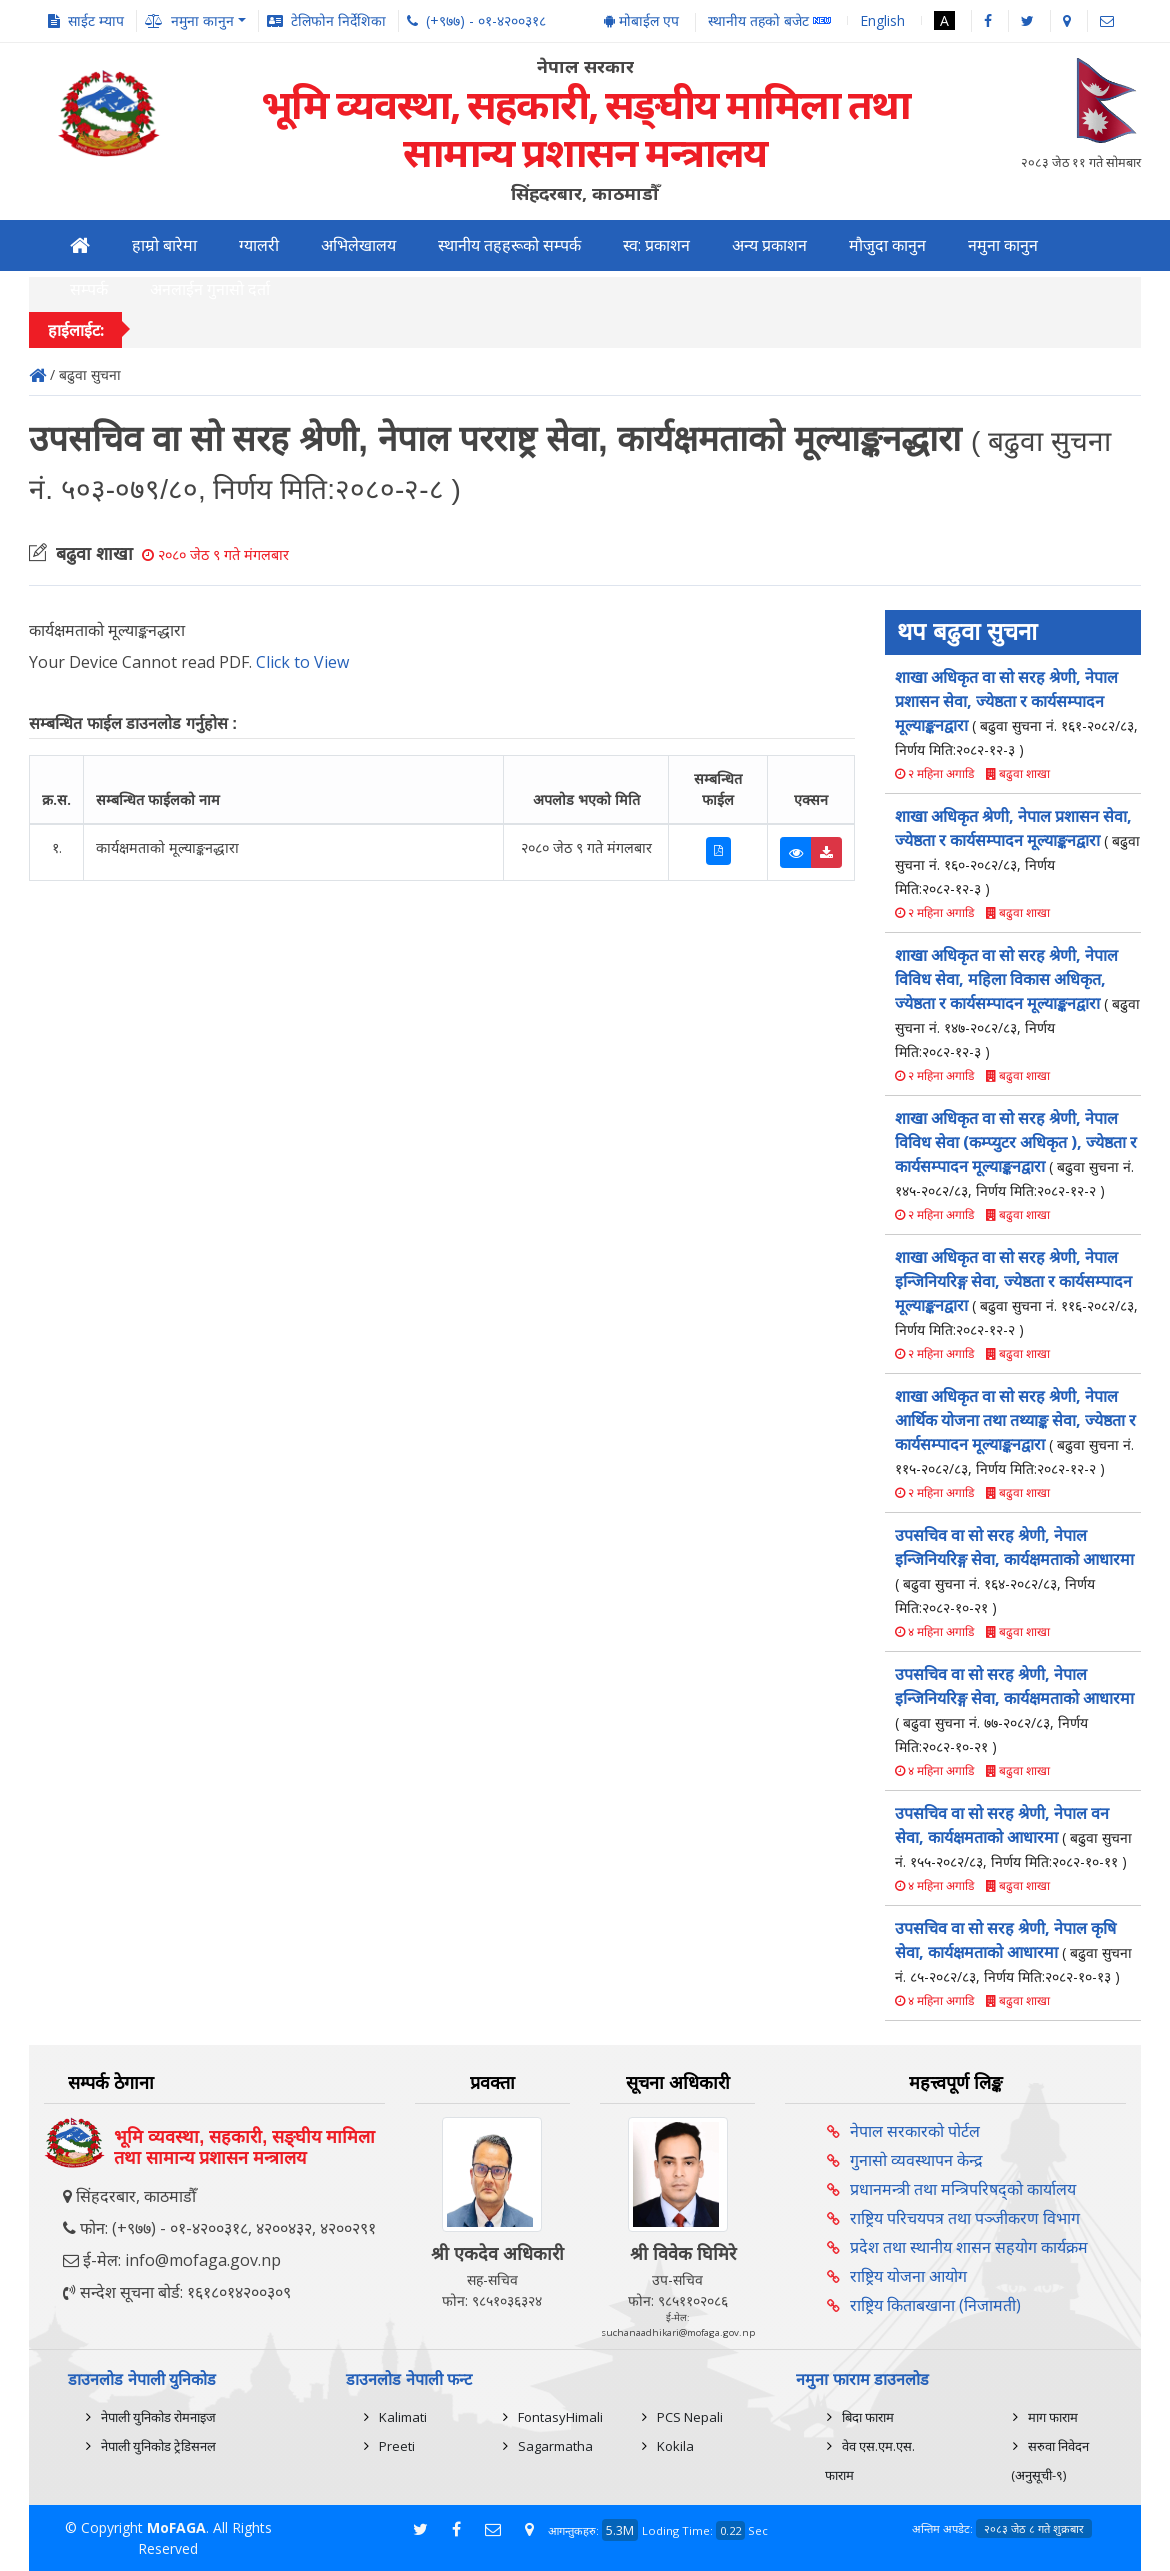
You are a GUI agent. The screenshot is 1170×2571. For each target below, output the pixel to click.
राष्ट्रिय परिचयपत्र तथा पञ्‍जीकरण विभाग (965, 2218)
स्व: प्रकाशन (656, 245)
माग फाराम (1053, 2417)
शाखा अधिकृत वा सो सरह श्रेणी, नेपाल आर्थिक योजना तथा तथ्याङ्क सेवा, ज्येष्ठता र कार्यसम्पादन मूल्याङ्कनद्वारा (1015, 1431)
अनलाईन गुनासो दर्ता (210, 289)
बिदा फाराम (868, 2417)
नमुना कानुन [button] (202, 20)
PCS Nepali (690, 2417)
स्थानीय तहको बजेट (769, 21)
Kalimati (403, 2417)
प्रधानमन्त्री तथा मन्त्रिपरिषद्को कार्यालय (963, 2189)
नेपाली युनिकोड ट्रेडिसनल (158, 2446)
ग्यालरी (259, 245)
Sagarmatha (555, 2446)
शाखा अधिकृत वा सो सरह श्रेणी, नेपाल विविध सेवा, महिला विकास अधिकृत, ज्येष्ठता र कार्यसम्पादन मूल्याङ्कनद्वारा (1017, 1002)
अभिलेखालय (358, 245)
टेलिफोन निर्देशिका (338, 20)
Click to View (302, 662)
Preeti (397, 2446)
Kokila (675, 2446)
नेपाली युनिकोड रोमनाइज (158, 2417)
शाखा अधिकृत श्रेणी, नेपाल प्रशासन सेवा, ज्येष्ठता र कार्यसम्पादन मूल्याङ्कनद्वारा (1017, 851)
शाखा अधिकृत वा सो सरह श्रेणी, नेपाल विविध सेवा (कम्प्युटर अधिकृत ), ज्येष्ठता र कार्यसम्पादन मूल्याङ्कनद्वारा (1016, 1153)
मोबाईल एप (641, 20)
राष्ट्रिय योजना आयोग (908, 2276)
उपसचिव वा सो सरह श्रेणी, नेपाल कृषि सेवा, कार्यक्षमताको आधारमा (1013, 1951)
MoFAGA (176, 2527)
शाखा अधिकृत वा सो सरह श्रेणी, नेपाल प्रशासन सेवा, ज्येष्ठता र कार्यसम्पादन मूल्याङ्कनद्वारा (1016, 712)
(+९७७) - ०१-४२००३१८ (486, 20)
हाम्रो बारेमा (164, 245)
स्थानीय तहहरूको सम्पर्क (509, 245)
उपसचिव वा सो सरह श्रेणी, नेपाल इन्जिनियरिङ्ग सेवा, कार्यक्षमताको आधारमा (1014, 1570)
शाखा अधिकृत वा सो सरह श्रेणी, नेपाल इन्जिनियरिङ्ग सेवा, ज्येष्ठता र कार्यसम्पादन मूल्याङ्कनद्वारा (1016, 1292)
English (882, 20)
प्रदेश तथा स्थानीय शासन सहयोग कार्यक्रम (969, 2247)
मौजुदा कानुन (887, 245)
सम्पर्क (89, 289)
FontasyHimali (560, 2417)
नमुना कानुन (1003, 245)
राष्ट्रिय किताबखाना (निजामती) (935, 2305)
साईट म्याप (96, 20)
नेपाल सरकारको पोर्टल (915, 2131)
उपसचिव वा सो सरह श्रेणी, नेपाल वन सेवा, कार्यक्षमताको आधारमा (1013, 1836)
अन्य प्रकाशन (769, 245)
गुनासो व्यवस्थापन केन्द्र (916, 2160)
